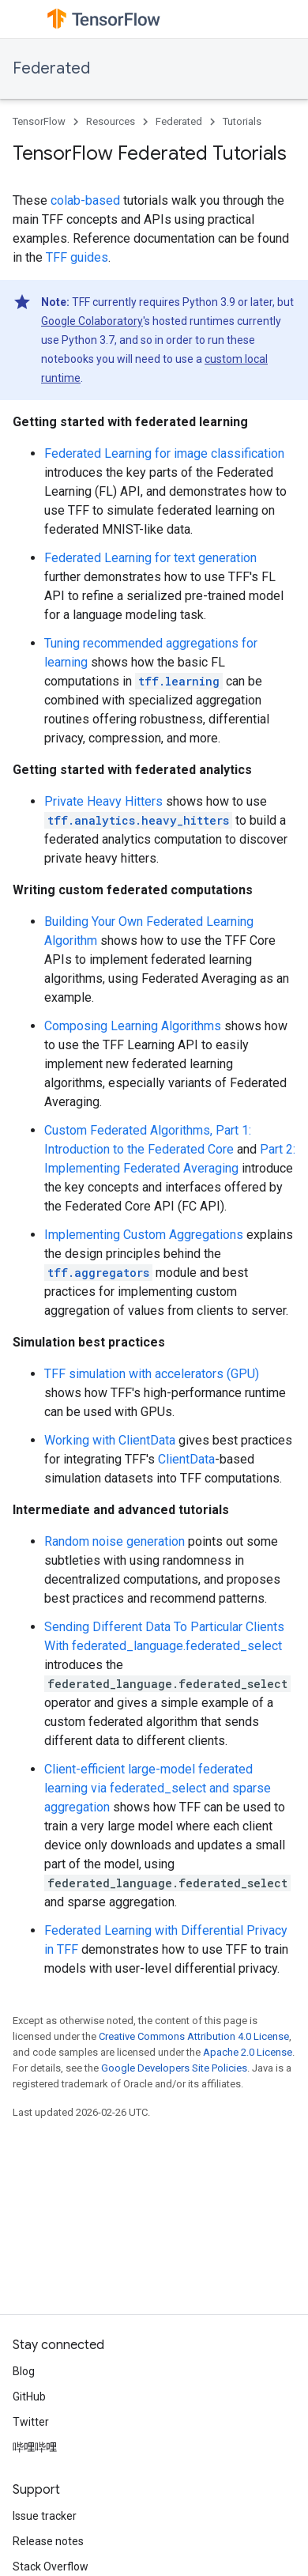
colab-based (85, 200)
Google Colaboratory (92, 321)
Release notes (48, 2541)
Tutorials (242, 121)
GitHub (29, 2396)
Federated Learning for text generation (150, 557)
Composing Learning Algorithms (132, 1025)
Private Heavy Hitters (103, 801)
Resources (110, 121)
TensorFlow (39, 121)
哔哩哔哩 (35, 2447)
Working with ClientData (109, 1440)
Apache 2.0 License (247, 2052)
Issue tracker (45, 2516)
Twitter (31, 2421)
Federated (51, 68)
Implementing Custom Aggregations (143, 1234)
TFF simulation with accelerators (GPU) (151, 1373)
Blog (24, 2371)
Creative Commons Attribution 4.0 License (194, 2036)
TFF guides (77, 257)
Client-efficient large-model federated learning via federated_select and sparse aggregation (157, 1788)
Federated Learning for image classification (164, 453)
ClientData (186, 1459)
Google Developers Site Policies (174, 2068)
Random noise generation (114, 1541)
